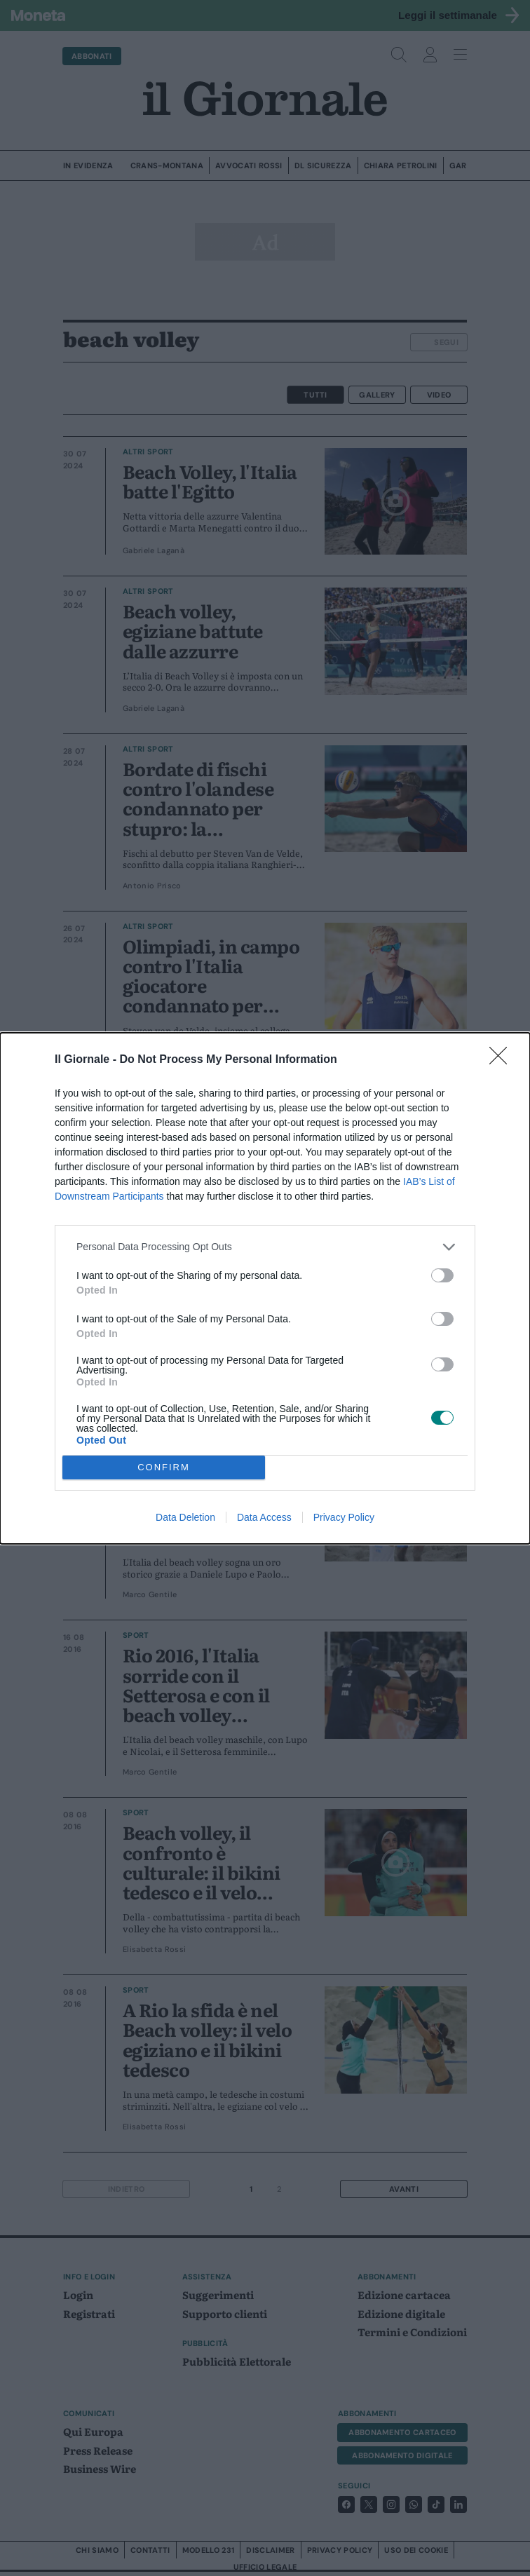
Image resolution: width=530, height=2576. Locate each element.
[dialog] (265, 1288)
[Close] (502, 1060)
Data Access (264, 1517)
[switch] (442, 1275)
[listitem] (265, 1247)
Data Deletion (185, 1517)
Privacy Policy (343, 1517)
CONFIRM (163, 1467)
